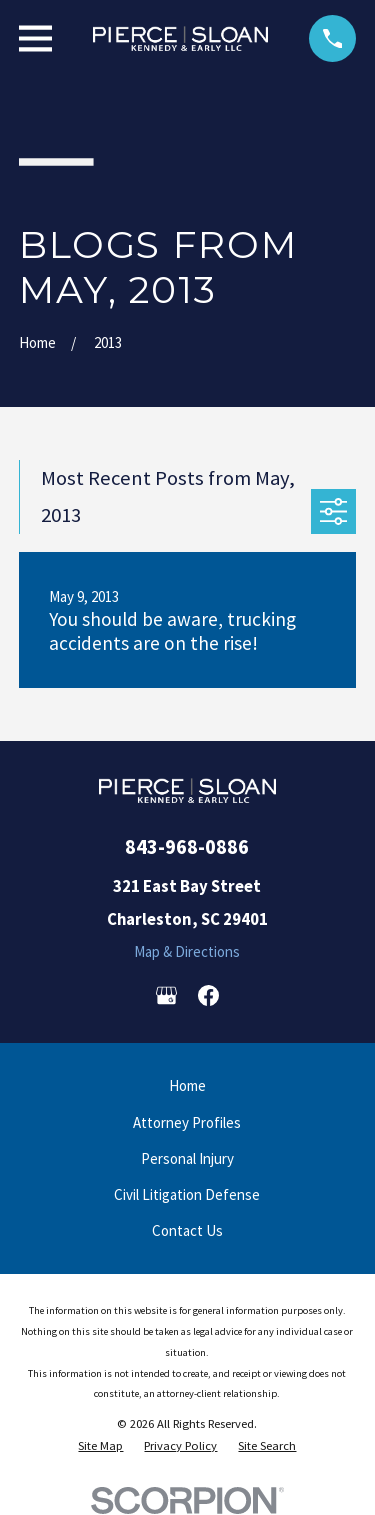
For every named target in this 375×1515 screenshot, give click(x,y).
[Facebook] (208, 995)
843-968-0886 (187, 847)
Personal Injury (187, 1158)
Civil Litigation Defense (187, 1194)
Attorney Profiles (187, 1122)
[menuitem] (100, 1446)
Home (187, 1085)
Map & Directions (187, 951)
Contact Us (187, 1230)
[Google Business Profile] (166, 995)
